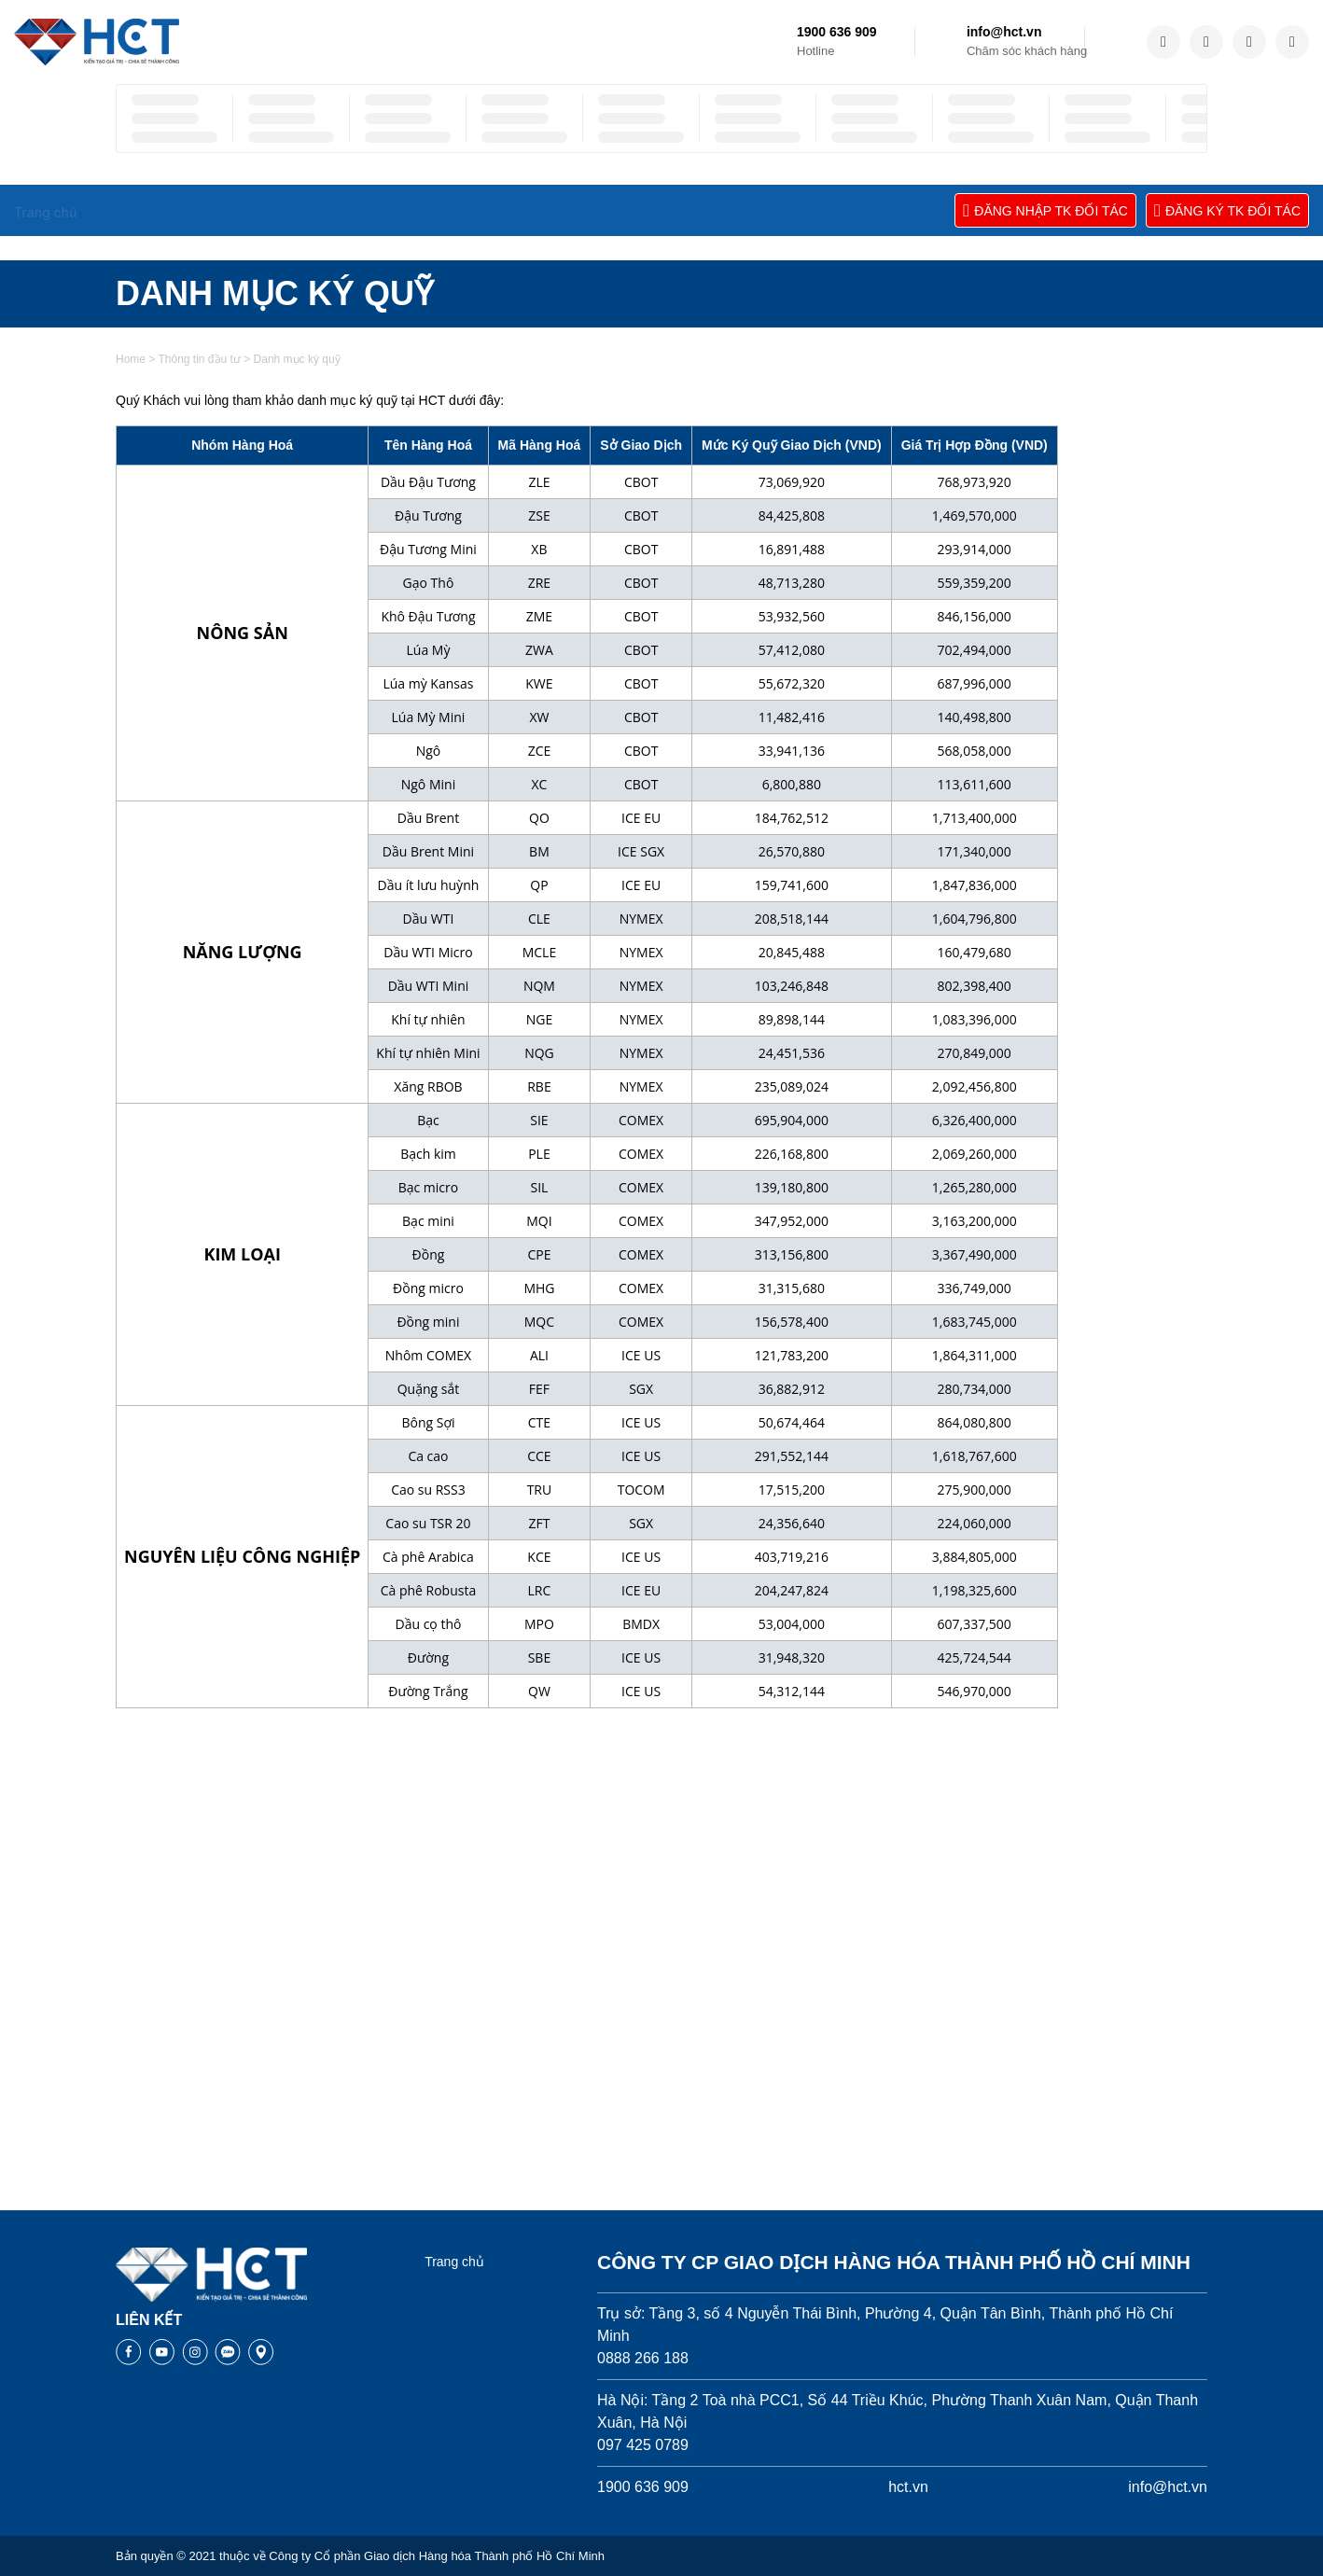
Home (131, 813)
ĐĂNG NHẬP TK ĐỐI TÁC (1045, 210)
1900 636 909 (837, 31)
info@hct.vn (1004, 31)
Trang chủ (454, 2261)
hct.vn (908, 2487)
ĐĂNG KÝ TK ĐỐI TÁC (1227, 210)
